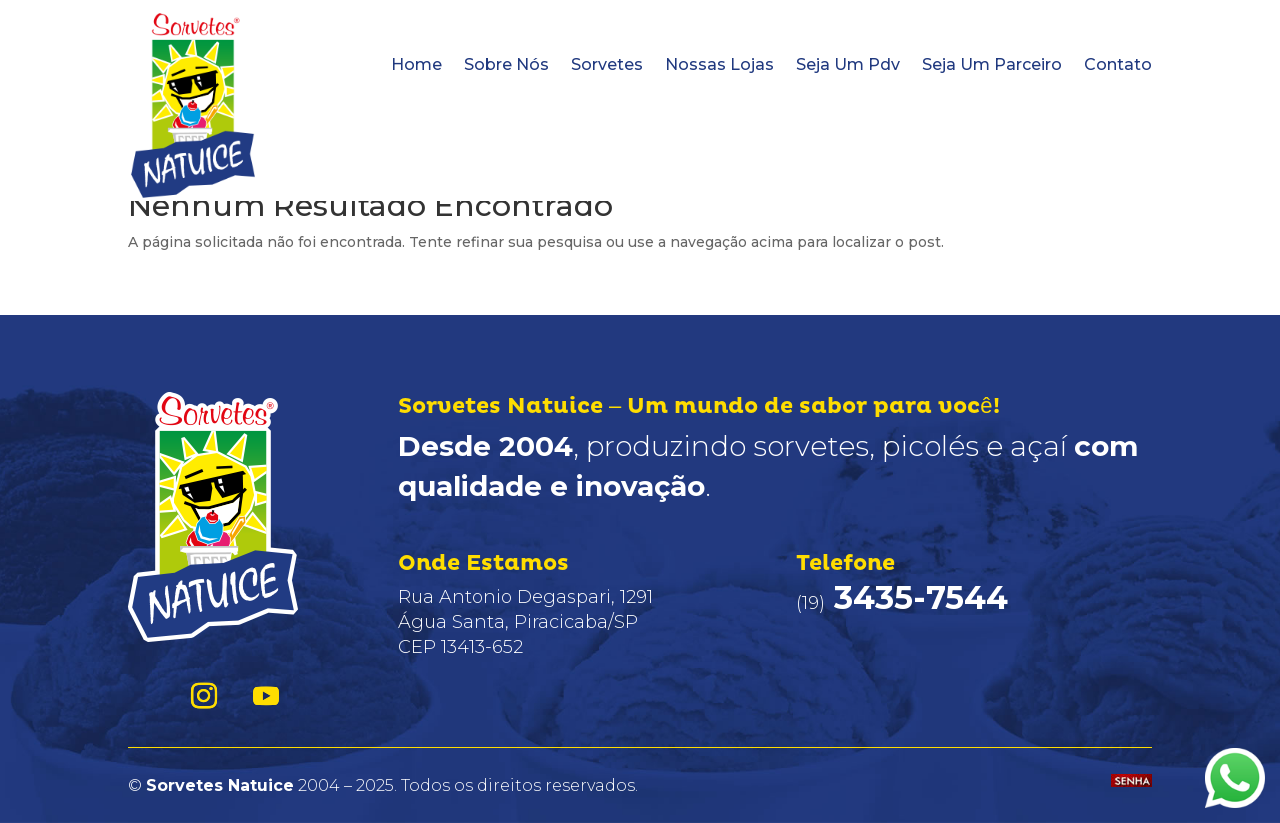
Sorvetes (607, 64)
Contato (1118, 64)
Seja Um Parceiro (992, 64)
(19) (902, 603)
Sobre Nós (506, 64)
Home (416, 64)
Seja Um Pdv (848, 64)
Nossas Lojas (719, 64)
